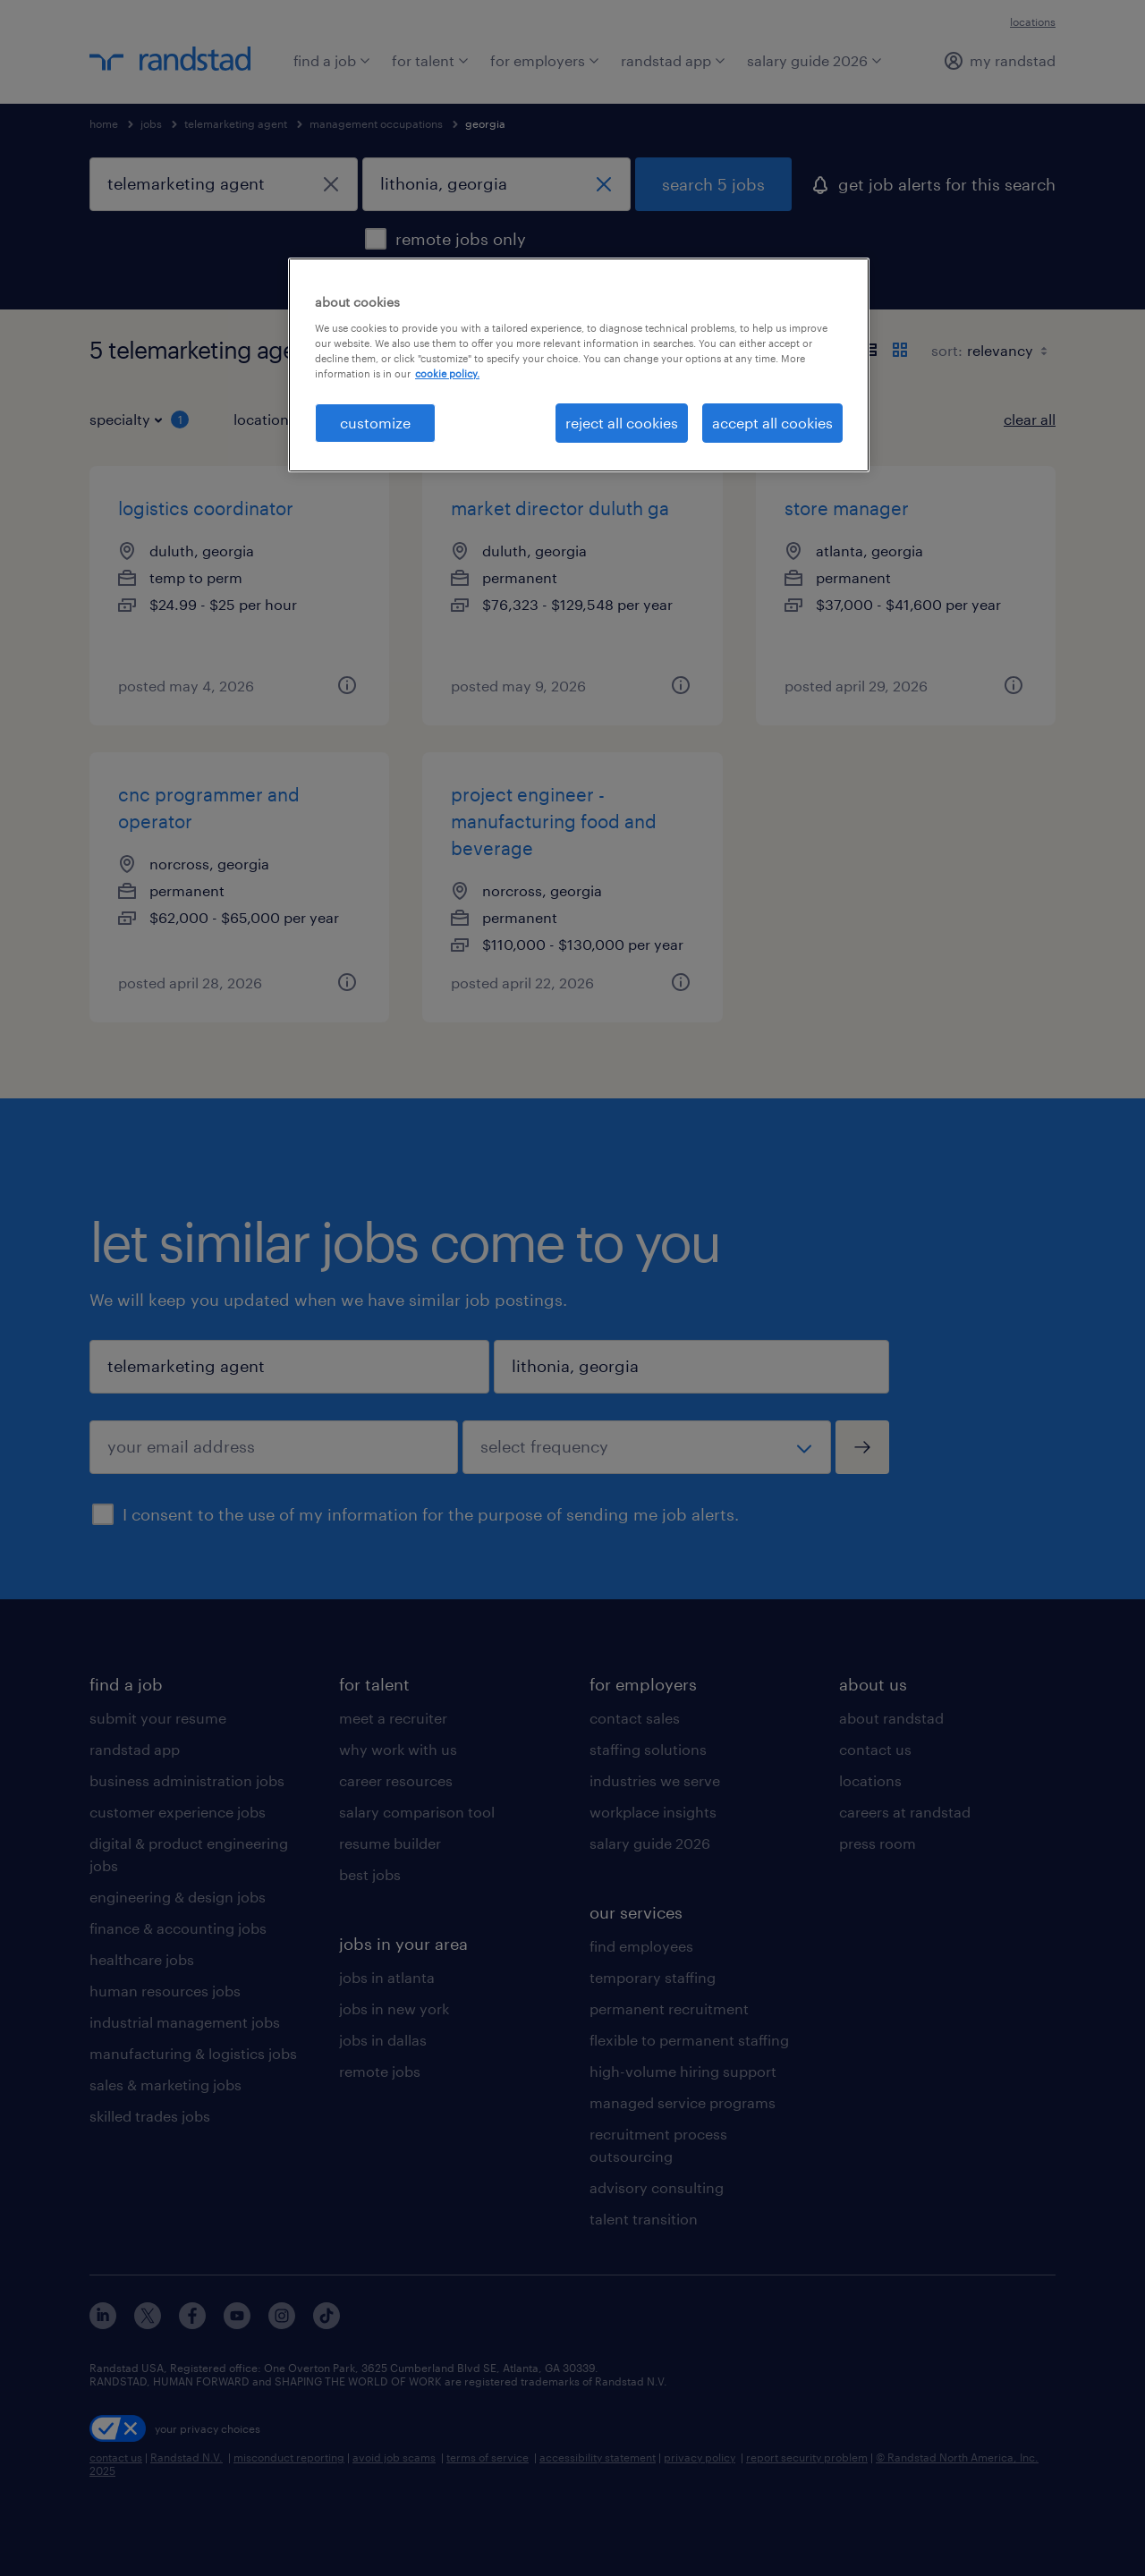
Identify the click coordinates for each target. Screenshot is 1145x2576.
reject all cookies (621, 422)
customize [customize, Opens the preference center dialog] (375, 422)
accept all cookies (772, 422)
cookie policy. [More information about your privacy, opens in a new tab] (447, 373)
